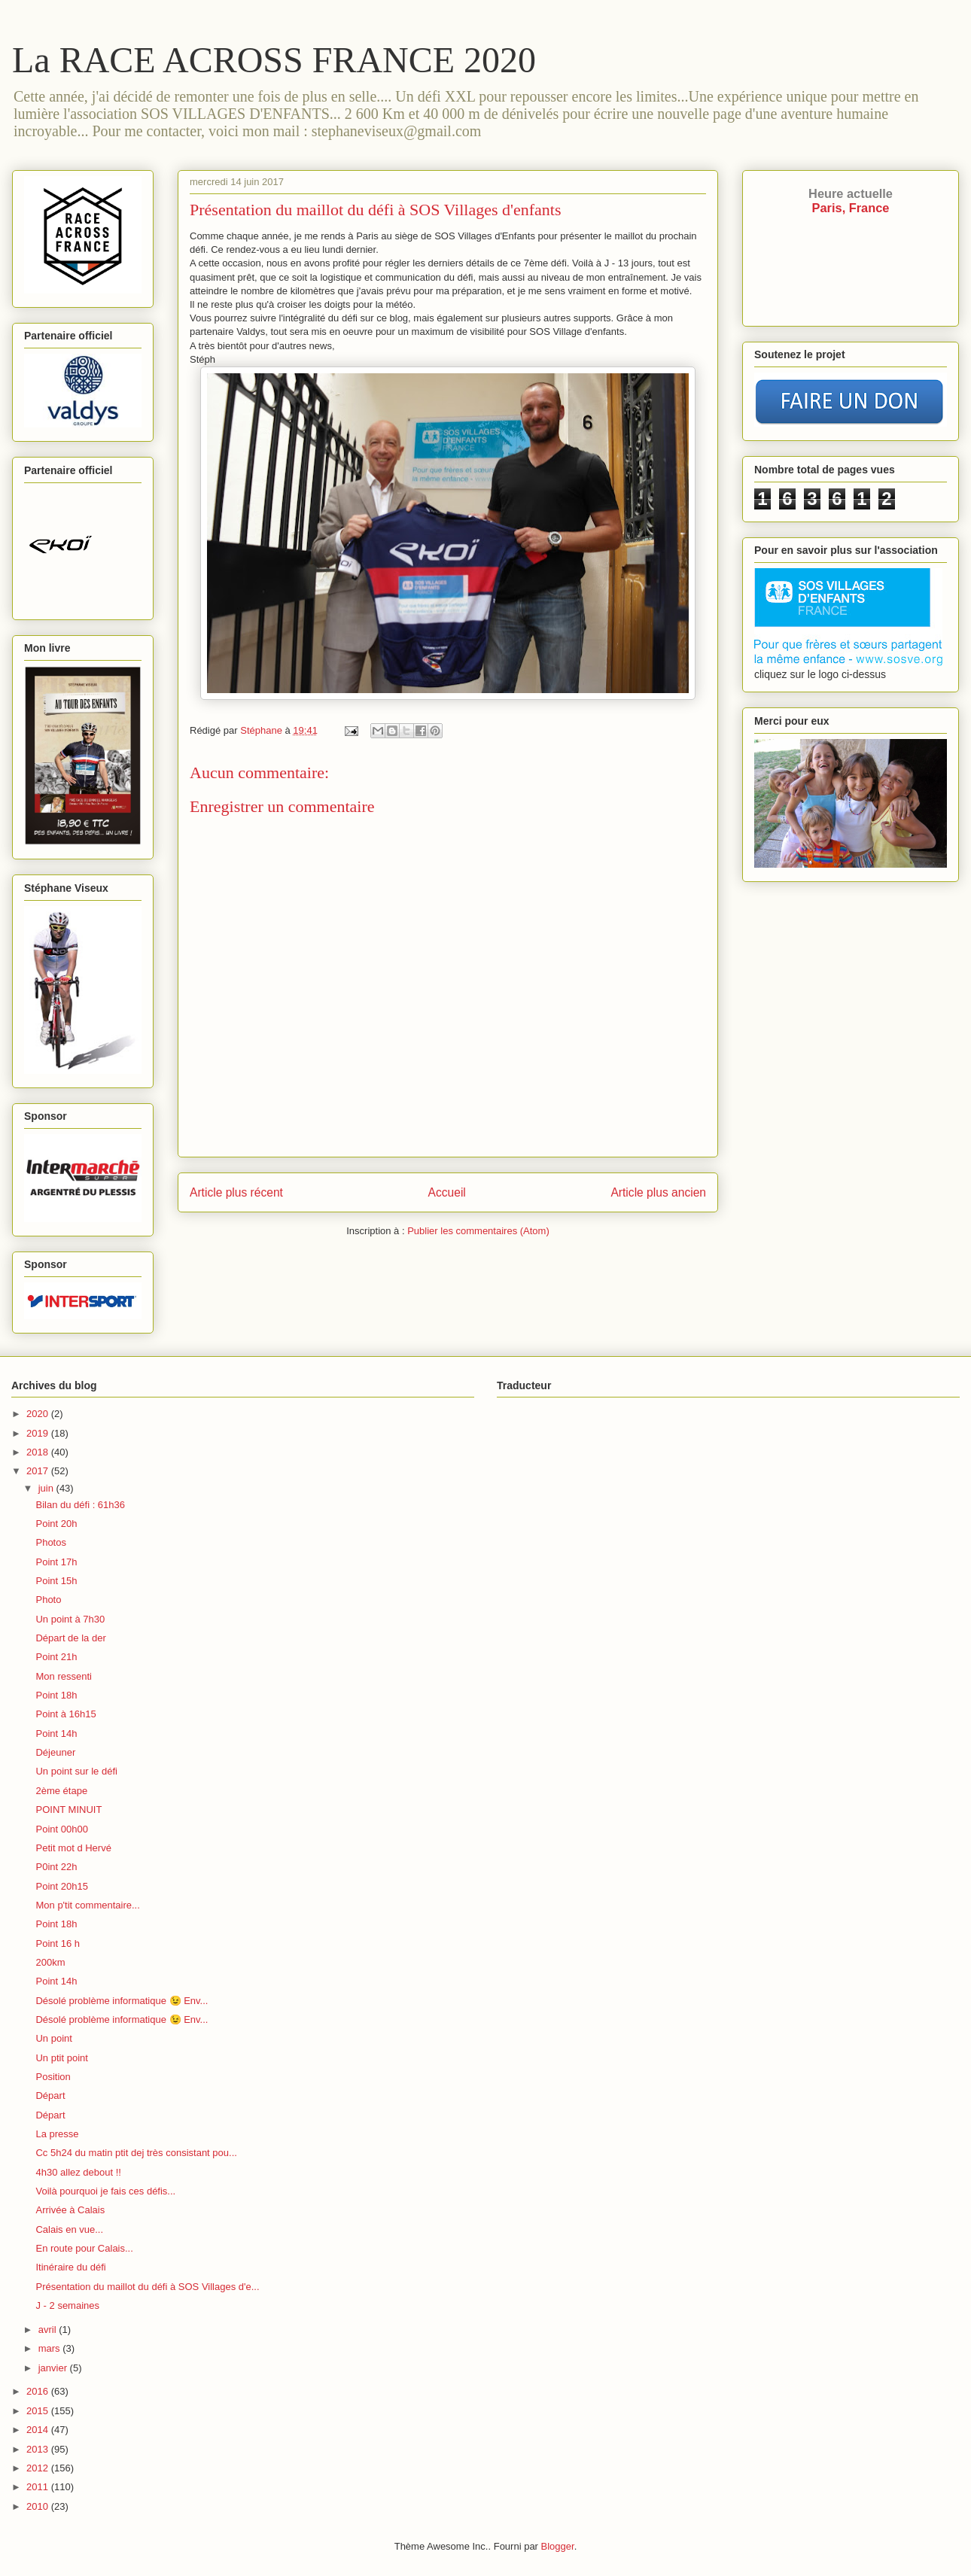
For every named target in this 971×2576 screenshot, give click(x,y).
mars (50, 2348)
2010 (38, 2506)
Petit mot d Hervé (73, 1848)
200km (50, 1962)
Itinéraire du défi (70, 2267)
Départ (50, 2095)
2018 (38, 1452)
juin (47, 1488)
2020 (38, 1413)
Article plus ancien (658, 1192)
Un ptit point (61, 2058)
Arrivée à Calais (70, 2210)
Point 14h (56, 1733)
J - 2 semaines (67, 2305)
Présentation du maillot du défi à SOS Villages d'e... (147, 2286)
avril (48, 2329)
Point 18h (56, 1695)
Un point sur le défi (76, 1771)
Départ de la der (70, 1638)
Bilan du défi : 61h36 (80, 1504)
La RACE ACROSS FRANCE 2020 (274, 60)
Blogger (557, 2546)
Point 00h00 (61, 1829)
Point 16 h (57, 1943)
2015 (38, 2410)
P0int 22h (56, 1866)
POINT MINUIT (68, 1809)
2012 (38, 2468)
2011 (38, 2486)
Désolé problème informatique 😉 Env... (121, 2000)
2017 (38, 1471)
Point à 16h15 (65, 1714)
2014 (38, 2429)
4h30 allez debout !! (77, 2172)
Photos (50, 1542)
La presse (56, 2134)
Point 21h (56, 1656)
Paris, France (850, 200)
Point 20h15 (61, 1886)
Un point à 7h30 (70, 1619)
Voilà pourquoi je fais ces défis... (105, 2191)
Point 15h (56, 1580)
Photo (48, 1599)
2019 (38, 1433)
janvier (54, 2368)
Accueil (447, 1192)
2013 (38, 2449)
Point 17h (56, 1562)
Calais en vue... (69, 2229)
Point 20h (56, 1523)
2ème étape (61, 1790)
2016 (38, 2391)
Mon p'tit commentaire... (87, 1905)
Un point (53, 2038)
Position (52, 2076)
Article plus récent (236, 1192)
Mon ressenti (63, 1676)
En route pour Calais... (83, 2248)
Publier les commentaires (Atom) (478, 1230)
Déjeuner (55, 1752)
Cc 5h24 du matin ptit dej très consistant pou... (135, 2152)
